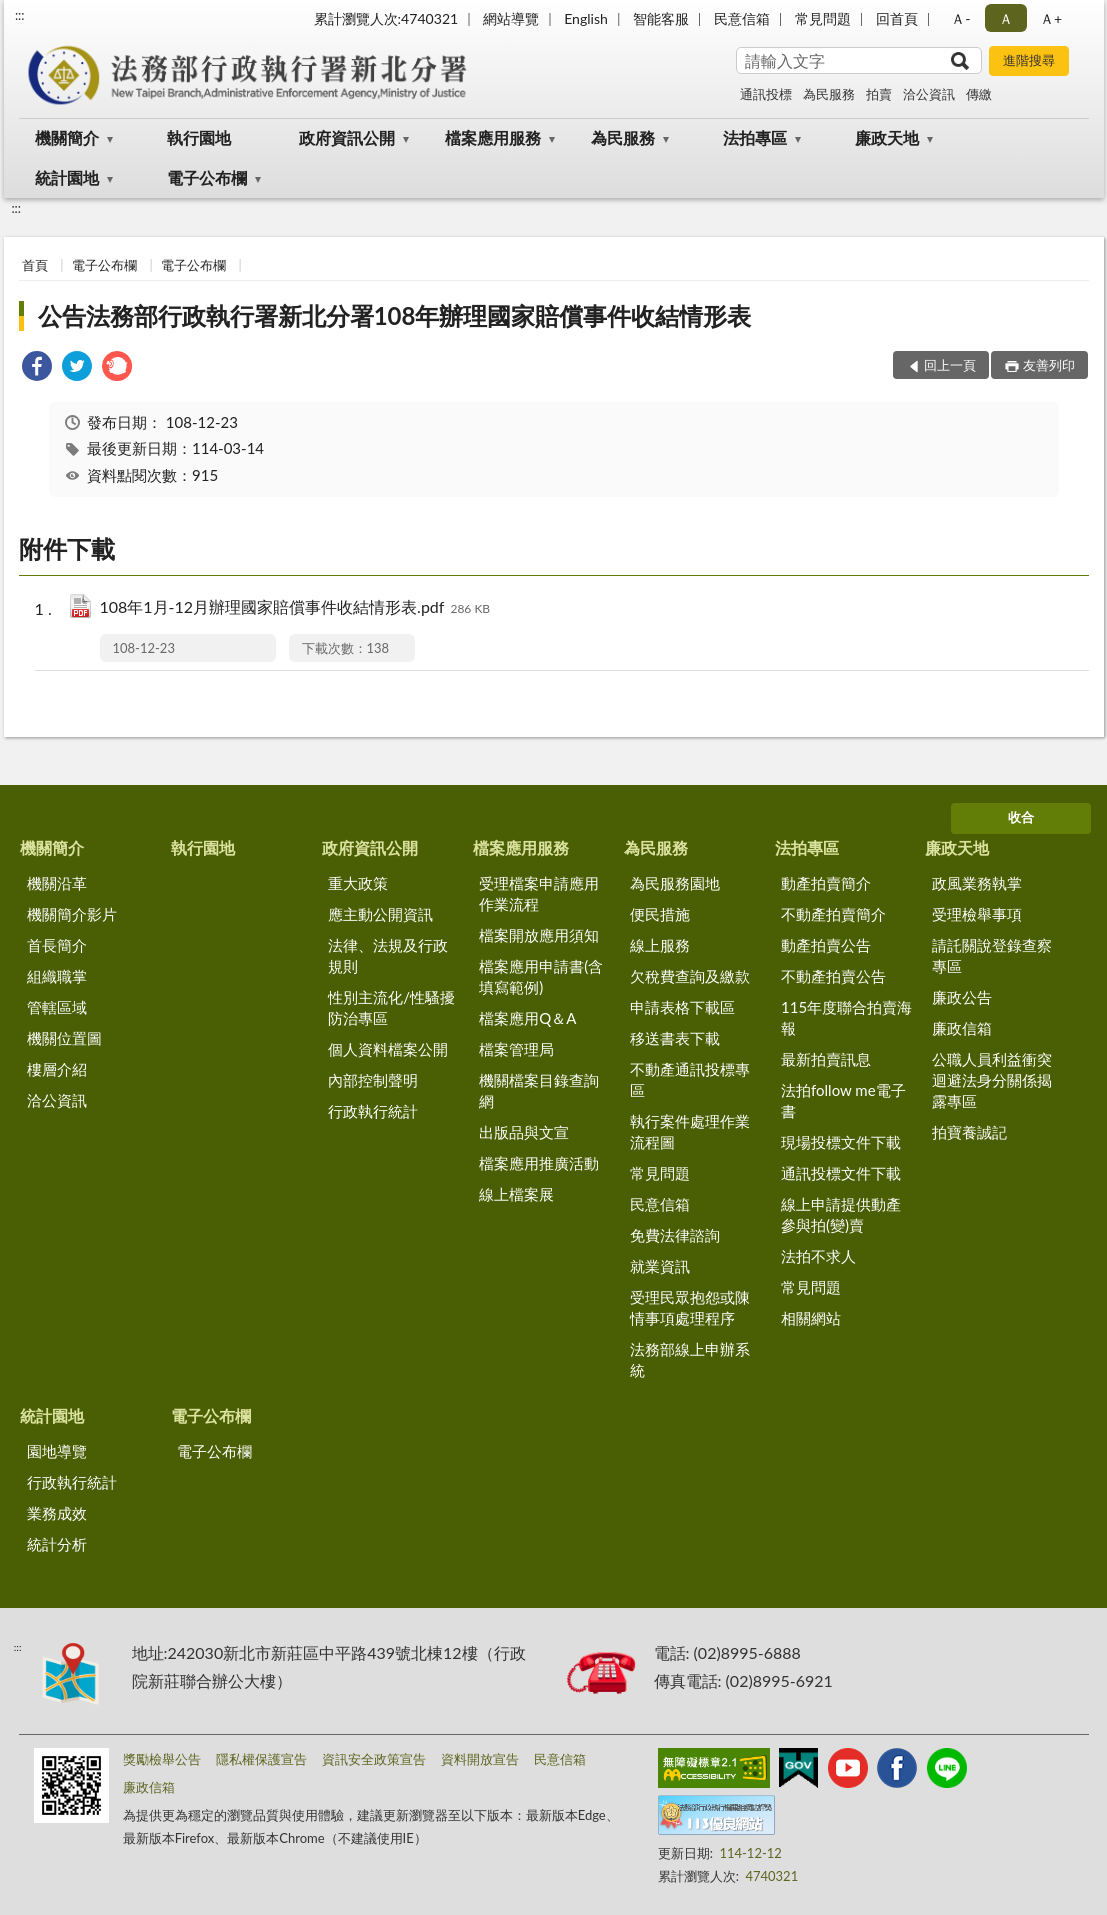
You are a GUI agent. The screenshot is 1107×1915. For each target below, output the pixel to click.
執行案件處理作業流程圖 (690, 1131)
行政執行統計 (373, 1111)
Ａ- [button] (960, 18)
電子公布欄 (207, 177)
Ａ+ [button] (1051, 18)
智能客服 (661, 18)
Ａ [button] (1006, 18)
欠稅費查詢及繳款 (690, 976)
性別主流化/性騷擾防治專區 (391, 1007)
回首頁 (897, 18)
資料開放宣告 (480, 1759)
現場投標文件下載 (841, 1142)
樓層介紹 (57, 1069)
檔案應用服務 (493, 137)
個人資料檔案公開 (388, 1049)
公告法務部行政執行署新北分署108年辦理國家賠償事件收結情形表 (395, 315)
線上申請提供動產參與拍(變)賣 (841, 1214)
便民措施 (660, 914)
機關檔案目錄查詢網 (539, 1090)
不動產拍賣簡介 (833, 914)
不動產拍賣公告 (833, 976)
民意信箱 (742, 18)
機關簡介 (67, 137)
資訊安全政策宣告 (374, 1759)
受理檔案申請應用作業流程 (539, 893)
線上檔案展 (516, 1194)
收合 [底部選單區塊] (1021, 817)
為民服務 (829, 94)
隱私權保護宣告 (261, 1759)
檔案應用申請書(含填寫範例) (541, 976)
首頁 (35, 265)
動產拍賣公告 (826, 945)
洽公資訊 (929, 94)
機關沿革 (57, 883)
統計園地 (67, 177)
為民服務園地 (675, 883)
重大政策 (358, 883)
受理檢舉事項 (977, 914)
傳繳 (979, 94)
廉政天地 (887, 137)
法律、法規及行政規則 (388, 955)
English (586, 18)
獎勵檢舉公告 (162, 1759)
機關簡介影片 (72, 914)
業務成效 (57, 1513)
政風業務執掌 (977, 883)
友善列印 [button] (1049, 365)
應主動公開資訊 (380, 914)
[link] (37, 368)
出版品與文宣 (524, 1132)
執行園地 (199, 137)
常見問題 (823, 18)
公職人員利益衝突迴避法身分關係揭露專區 (992, 1080)
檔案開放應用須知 (539, 935)
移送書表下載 (675, 1038)
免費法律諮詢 (675, 1235)
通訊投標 (766, 94)
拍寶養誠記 (969, 1132)
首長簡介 (57, 945)
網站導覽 (511, 18)
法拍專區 (755, 137)
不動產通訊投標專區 (690, 1079)
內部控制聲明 (373, 1080)
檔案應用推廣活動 (539, 1163)
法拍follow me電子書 (843, 1100)
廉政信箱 (962, 1028)
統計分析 (57, 1544)
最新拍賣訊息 (826, 1059)
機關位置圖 (64, 1038)
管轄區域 (57, 1007)
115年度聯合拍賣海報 (846, 1017)
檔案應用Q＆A (527, 1018)
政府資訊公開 (347, 137)
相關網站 (811, 1318)
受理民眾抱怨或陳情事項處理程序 (690, 1307)
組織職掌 (57, 976)
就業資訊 (660, 1266)
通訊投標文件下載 (841, 1173)
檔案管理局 (516, 1049)
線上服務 (660, 945)
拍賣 (879, 94)
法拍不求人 (818, 1256)
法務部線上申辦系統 (690, 1359)
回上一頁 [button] (950, 365)
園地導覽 (57, 1451)
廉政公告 (962, 997)
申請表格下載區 (682, 1007)
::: (20, 15)
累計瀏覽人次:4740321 (386, 18)
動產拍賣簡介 (826, 883)
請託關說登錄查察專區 (992, 955)
